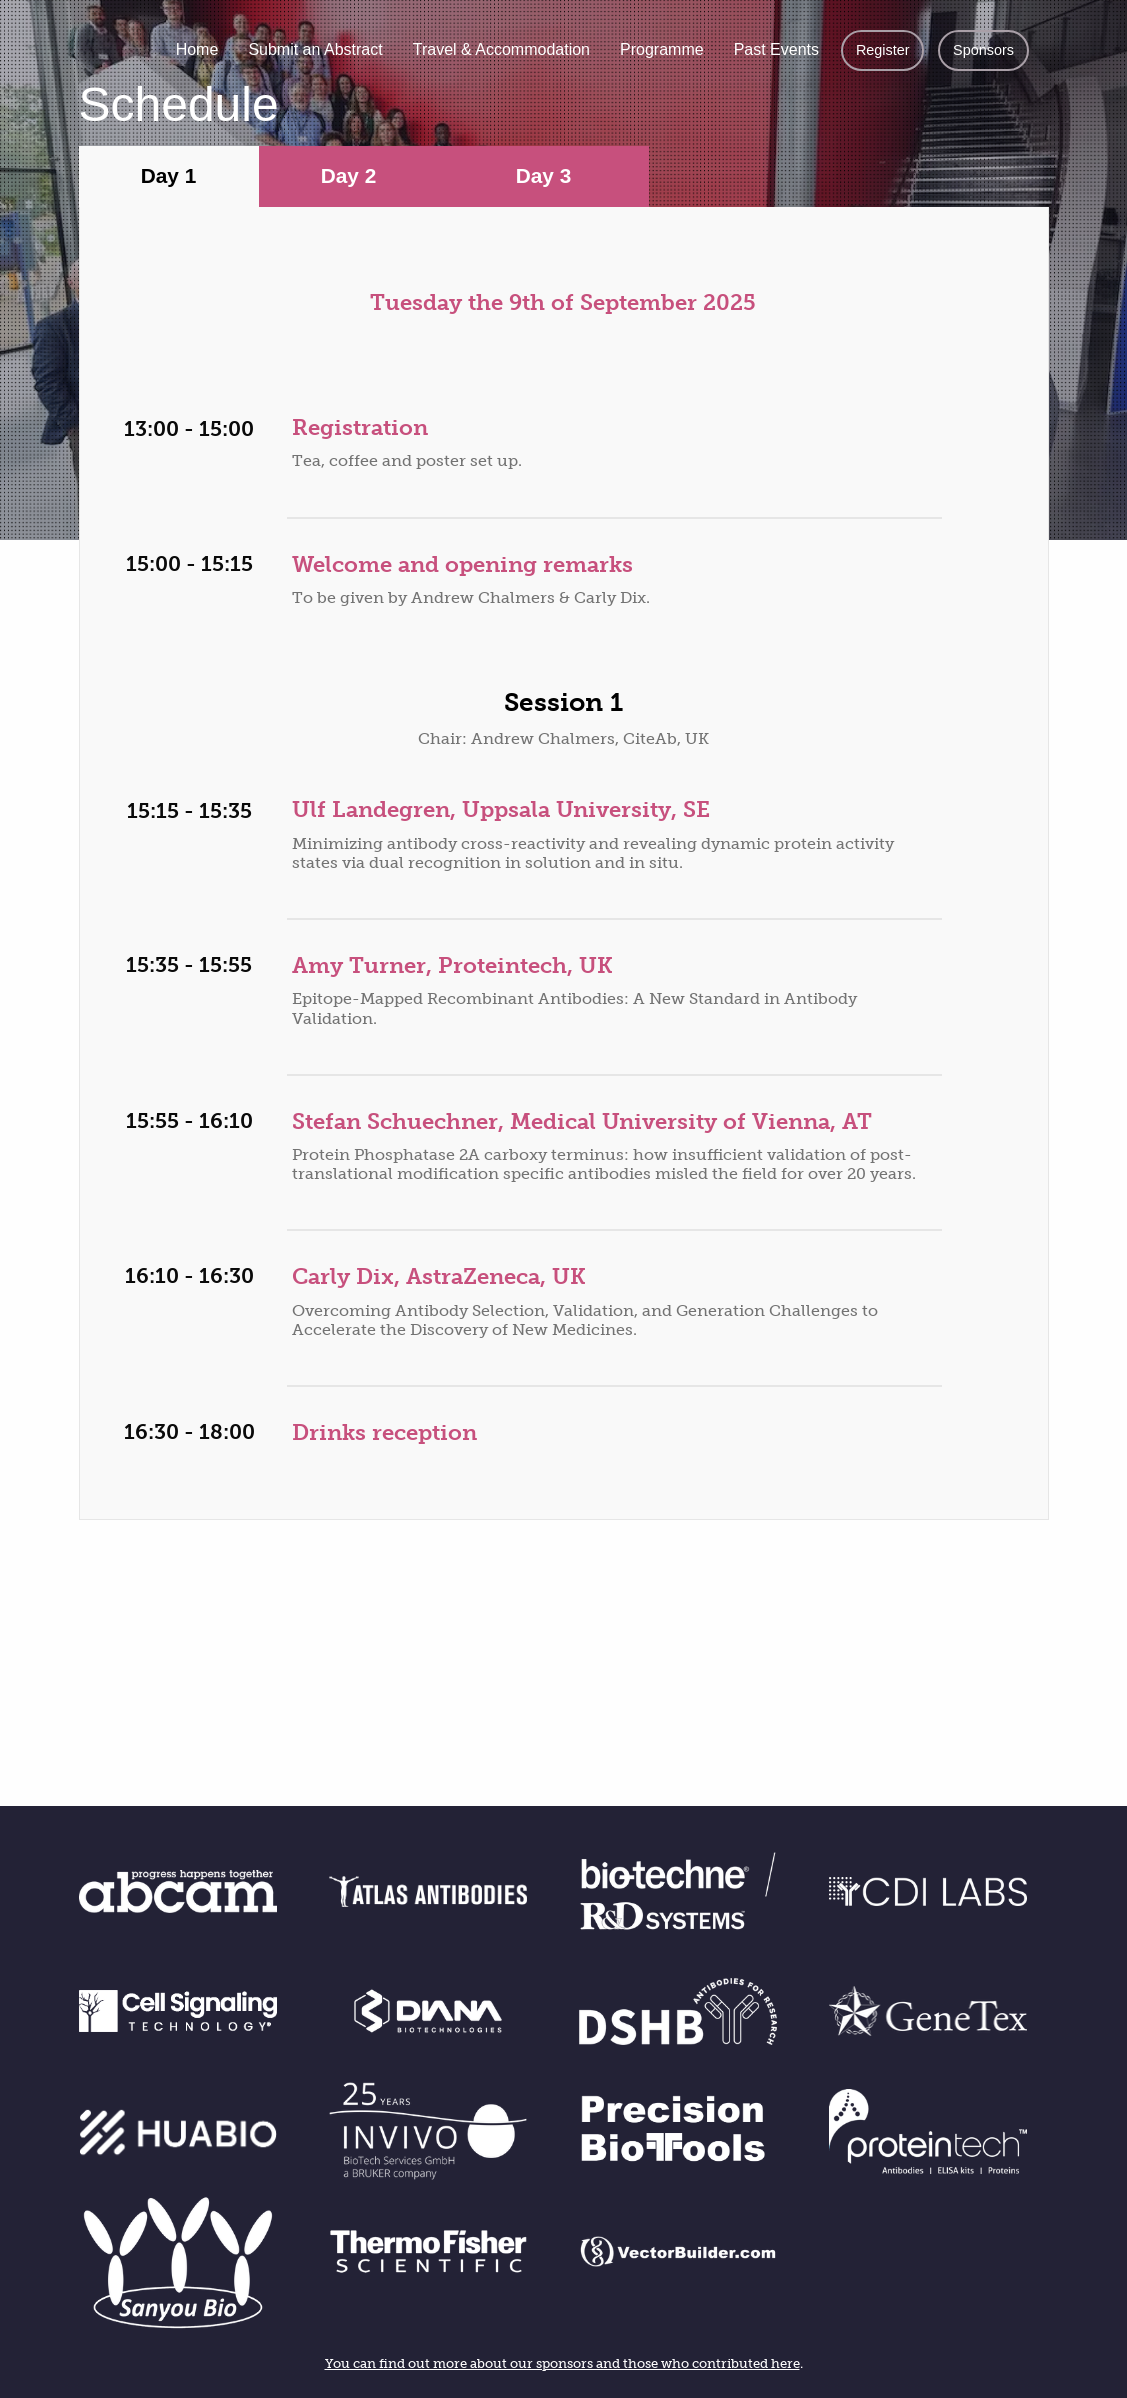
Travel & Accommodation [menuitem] (501, 49)
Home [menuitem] (197, 49)
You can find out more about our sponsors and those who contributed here (562, 2363)
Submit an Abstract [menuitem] (315, 49)
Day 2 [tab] (349, 175)
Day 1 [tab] (169, 175)
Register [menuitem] (883, 50)
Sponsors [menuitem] (983, 50)
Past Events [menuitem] (776, 49)
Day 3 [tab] (544, 175)
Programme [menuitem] (662, 49)
